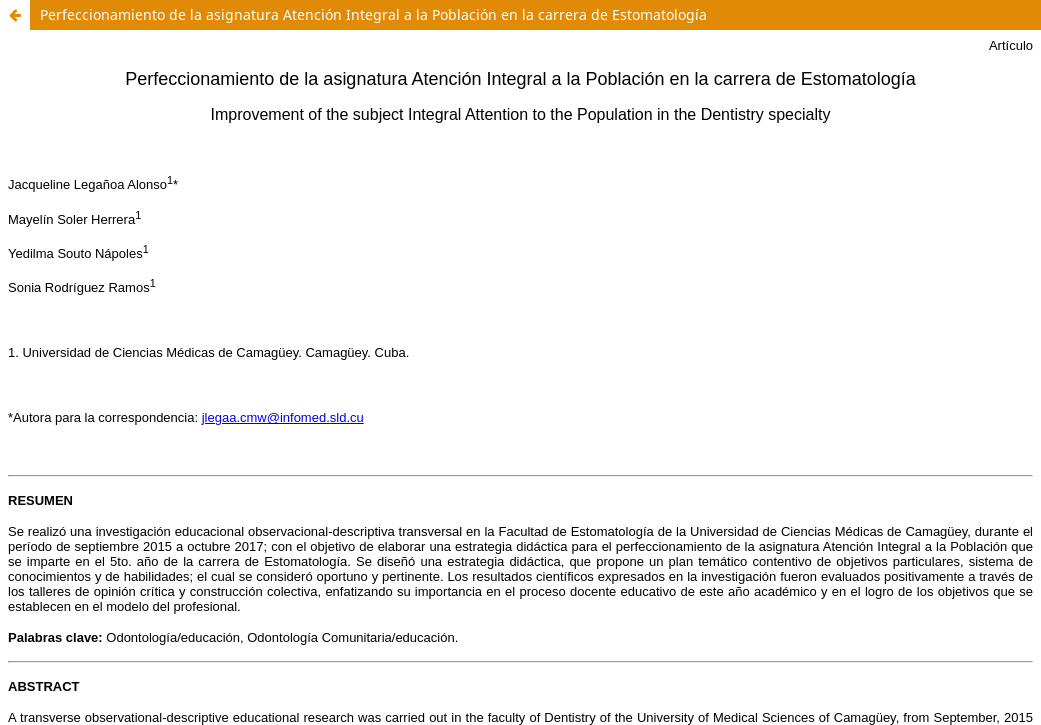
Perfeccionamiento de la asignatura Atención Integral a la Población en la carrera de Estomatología (373, 14)
